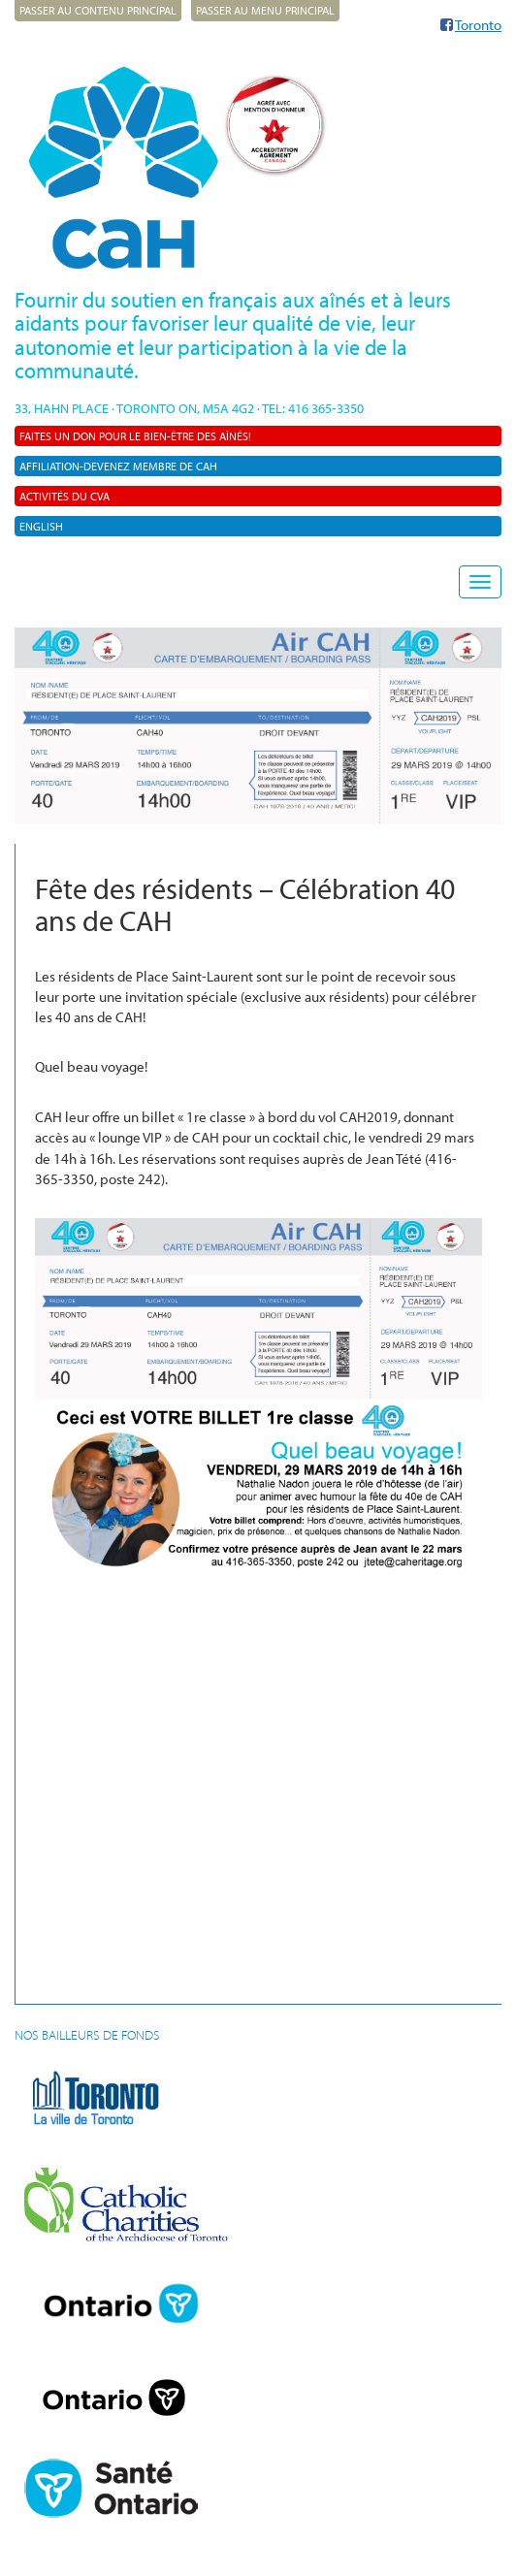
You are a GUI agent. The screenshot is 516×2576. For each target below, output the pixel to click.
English (41, 526)
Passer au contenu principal (98, 10)
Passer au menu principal (265, 10)
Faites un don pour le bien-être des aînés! (135, 436)
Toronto (478, 25)
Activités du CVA (64, 496)
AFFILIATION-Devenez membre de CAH (118, 466)
